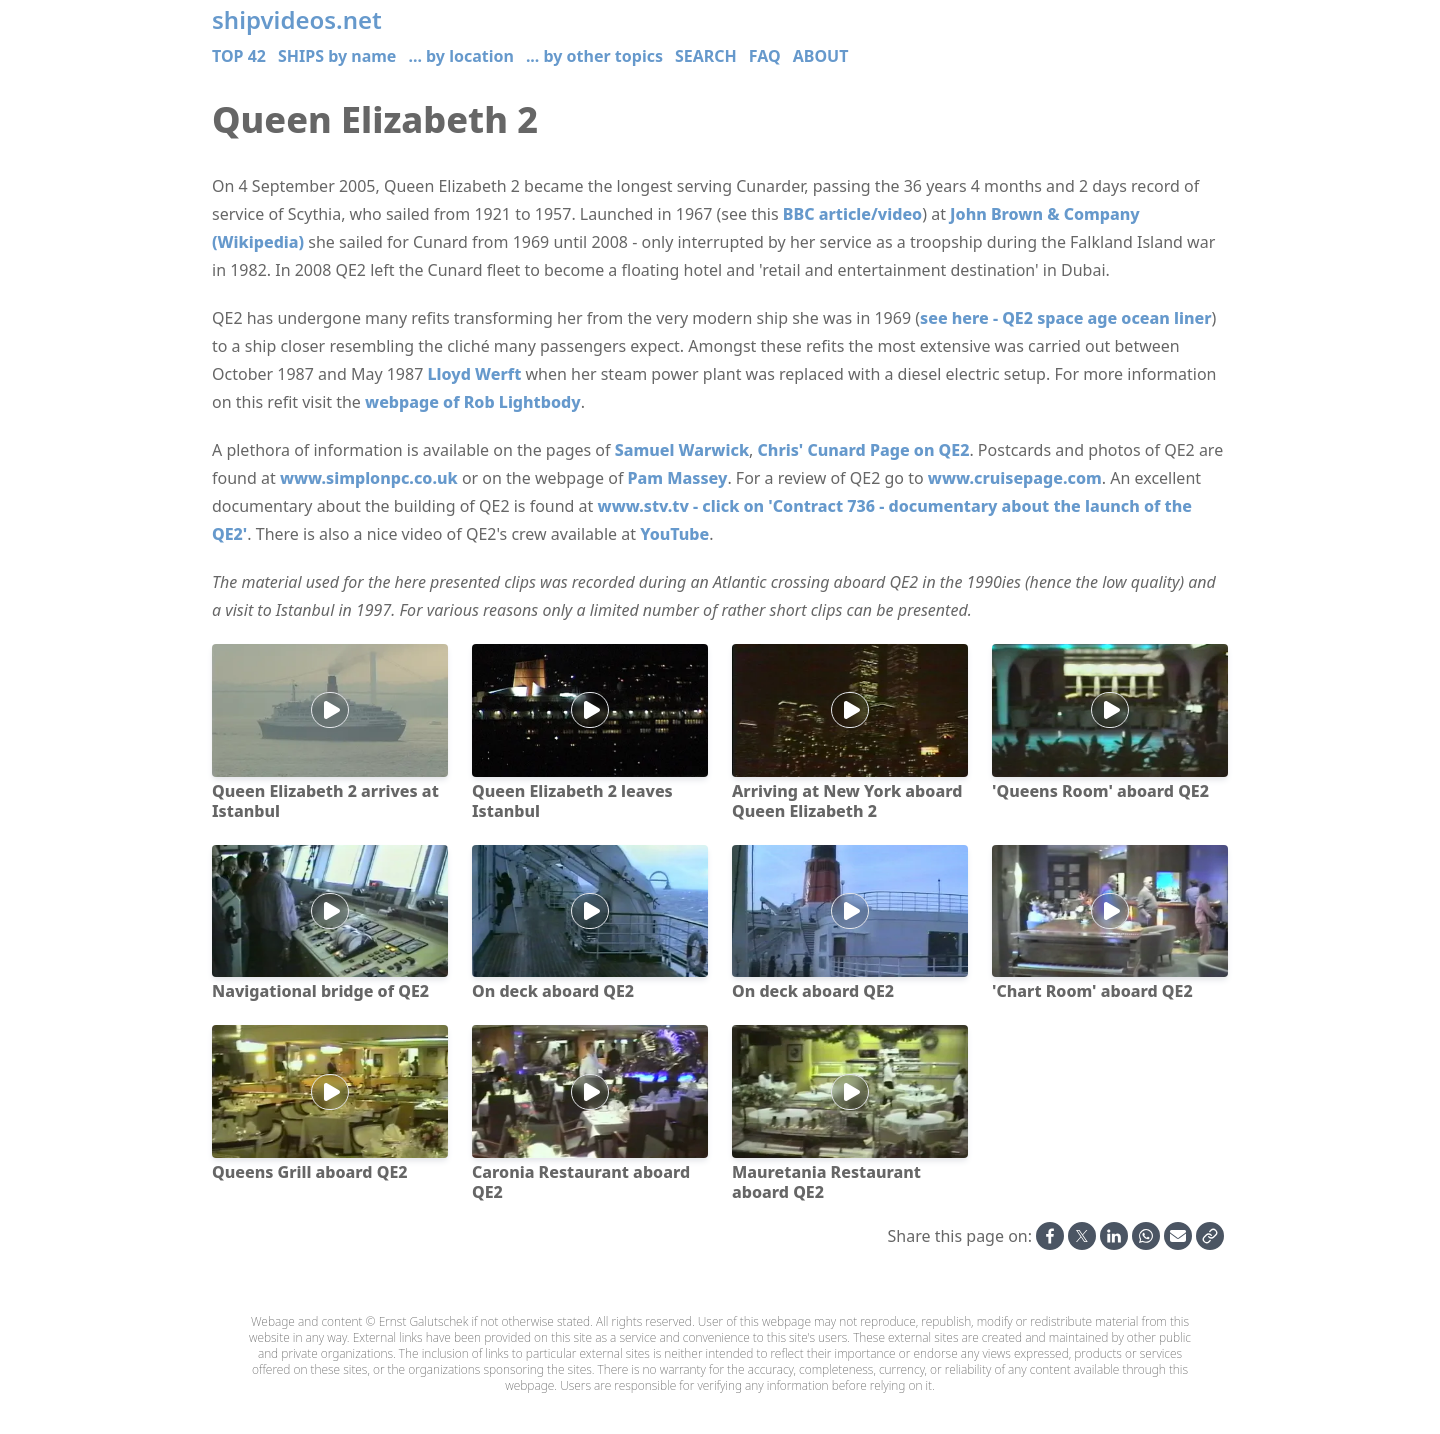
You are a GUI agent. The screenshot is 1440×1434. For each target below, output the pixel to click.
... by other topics (594, 56)
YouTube (674, 534)
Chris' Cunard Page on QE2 (864, 450)
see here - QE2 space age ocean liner (1066, 318)
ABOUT (821, 56)
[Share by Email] (1178, 1236)
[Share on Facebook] (1050, 1236)
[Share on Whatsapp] (1146, 1236)
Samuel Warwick (682, 450)
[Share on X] (1082, 1236)
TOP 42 (239, 56)
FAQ (765, 56)
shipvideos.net (297, 20)
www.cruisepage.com (1015, 478)
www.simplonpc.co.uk (369, 478)
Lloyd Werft (474, 374)
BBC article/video (852, 214)
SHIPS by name (337, 56)
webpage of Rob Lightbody (473, 402)
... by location (460, 56)
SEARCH (706, 56)
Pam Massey (678, 478)
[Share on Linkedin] (1114, 1236)
